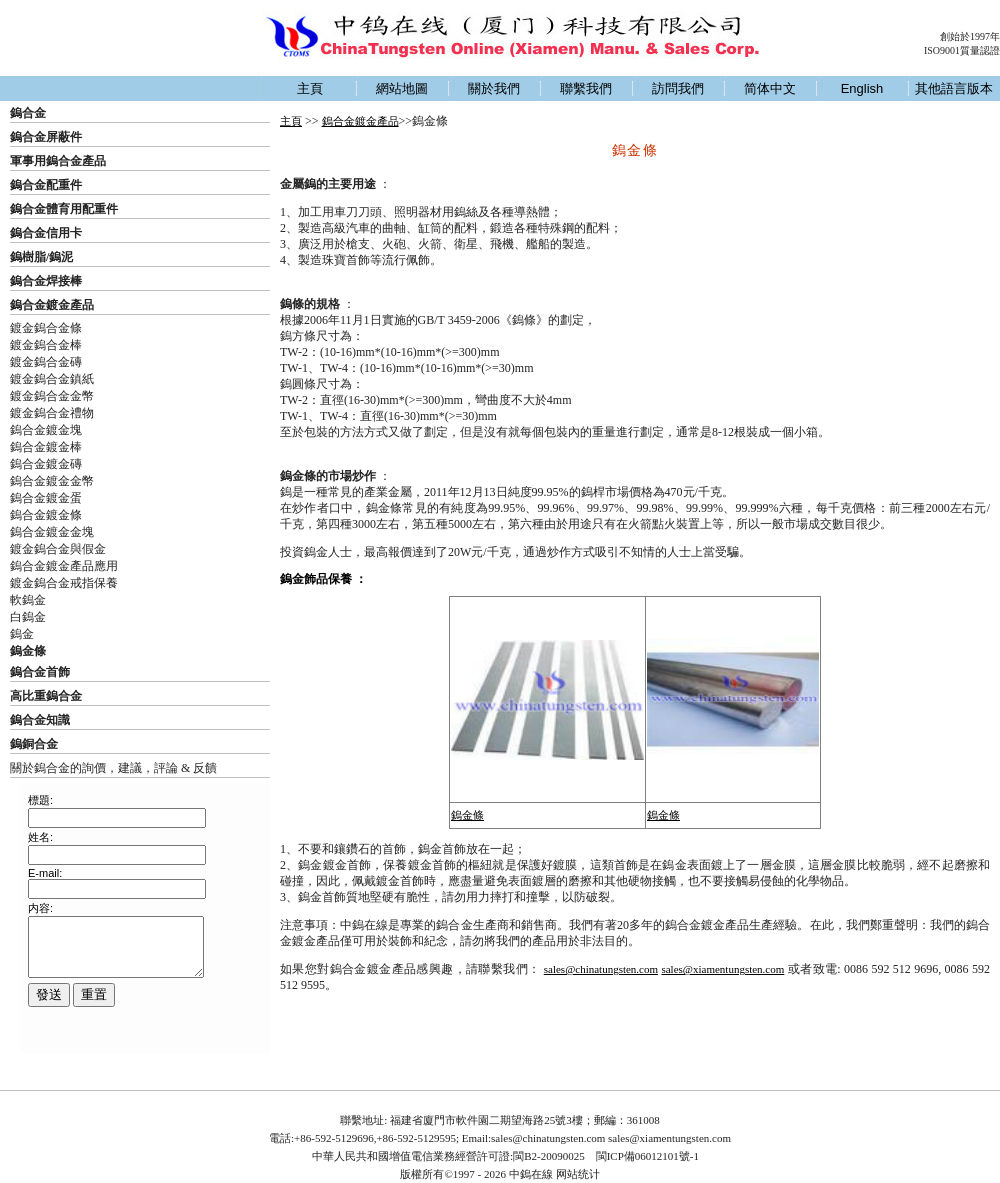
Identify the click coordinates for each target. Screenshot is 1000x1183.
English (862, 88)
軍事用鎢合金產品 (58, 161)
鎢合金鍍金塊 (46, 430)
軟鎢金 (28, 600)
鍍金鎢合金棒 (46, 345)
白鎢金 (28, 617)
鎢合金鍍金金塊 (52, 532)
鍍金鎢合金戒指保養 (64, 583)
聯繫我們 (586, 88)
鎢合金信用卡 (46, 233)
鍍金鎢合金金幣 (52, 396)
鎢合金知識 (40, 720)
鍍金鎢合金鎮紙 (52, 379)
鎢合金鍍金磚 (46, 464)
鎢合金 (28, 113)
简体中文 (770, 88)
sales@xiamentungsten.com (722, 969)
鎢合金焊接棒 (46, 281)
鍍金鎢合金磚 (46, 362)
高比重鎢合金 (46, 696)
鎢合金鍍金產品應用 (64, 566)
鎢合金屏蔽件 (46, 137)
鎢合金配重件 (46, 185)
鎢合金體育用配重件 (64, 209)
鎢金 (22, 634)
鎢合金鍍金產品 (52, 305)
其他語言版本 (954, 88)
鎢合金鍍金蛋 (46, 498)
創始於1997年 (970, 36)
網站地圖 (402, 88)
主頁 (310, 88)
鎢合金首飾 (40, 672)
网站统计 (578, 1174)
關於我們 (494, 88)
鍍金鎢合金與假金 (58, 549)
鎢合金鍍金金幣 (52, 481)
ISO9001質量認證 (962, 50)
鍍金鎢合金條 (46, 328)
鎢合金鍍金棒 (46, 447)
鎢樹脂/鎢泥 (41, 257)
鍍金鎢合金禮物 (52, 413)
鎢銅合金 (34, 744)
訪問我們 (678, 88)
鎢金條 (467, 815)
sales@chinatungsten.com (601, 969)
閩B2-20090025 (549, 1156)
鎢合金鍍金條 (46, 515)
